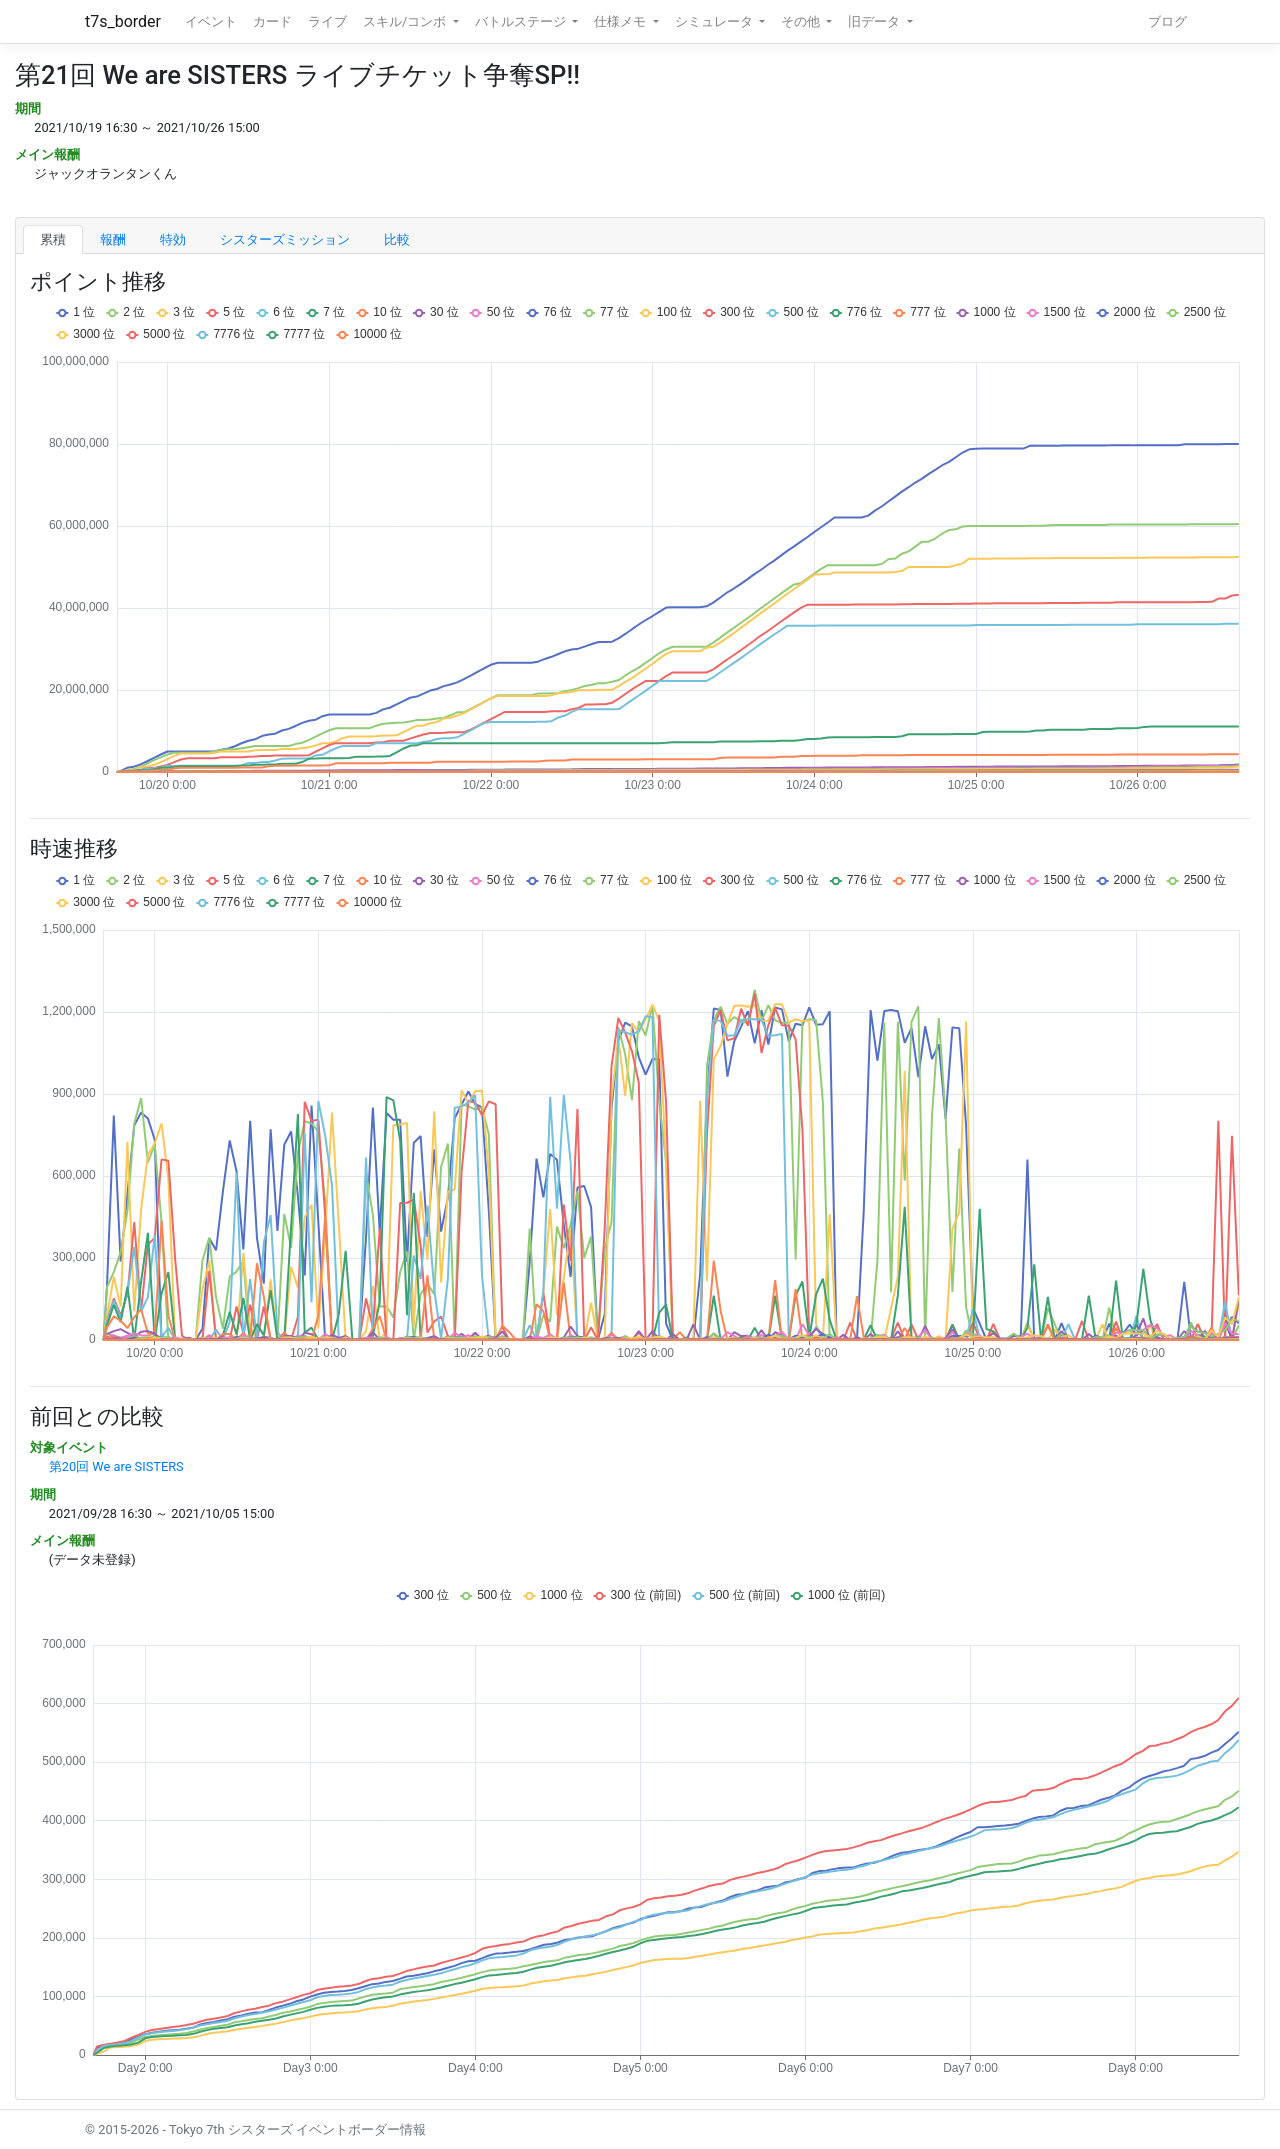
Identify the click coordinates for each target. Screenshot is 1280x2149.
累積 (53, 239)
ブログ (1167, 21)
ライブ (327, 21)
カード (272, 21)
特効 (173, 239)
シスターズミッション (285, 239)
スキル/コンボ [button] (406, 21)
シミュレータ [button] (715, 21)
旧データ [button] (875, 21)
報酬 (113, 239)
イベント (211, 21)
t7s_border (123, 21)
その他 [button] (802, 21)
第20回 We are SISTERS (116, 1466)
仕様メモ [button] (621, 21)
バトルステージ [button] (522, 21)
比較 (397, 239)
